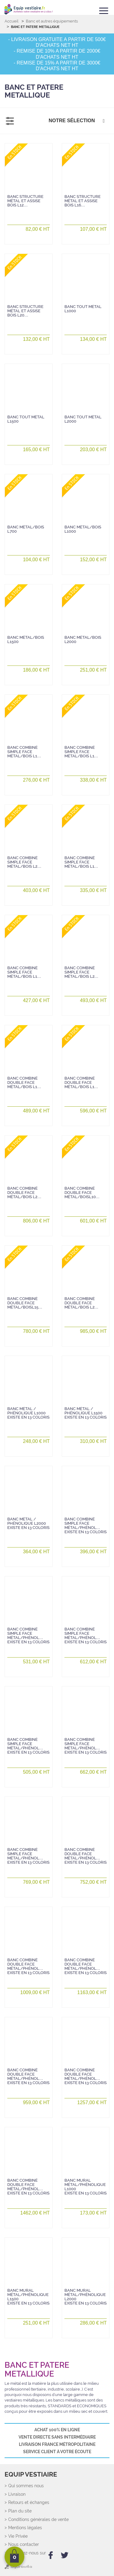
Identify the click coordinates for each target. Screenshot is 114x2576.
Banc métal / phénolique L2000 (28, 1523)
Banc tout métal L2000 (83, 419)
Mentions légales (25, 2527)
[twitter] (64, 2555)
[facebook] (50, 2555)
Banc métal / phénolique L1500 (85, 1413)
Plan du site (20, 2511)
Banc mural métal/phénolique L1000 (85, 2186)
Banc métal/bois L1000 (82, 529)
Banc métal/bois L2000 (82, 639)
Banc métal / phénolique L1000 (28, 1413)
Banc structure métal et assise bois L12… (25, 201)
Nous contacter (23, 2544)
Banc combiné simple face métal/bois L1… (24, 751)
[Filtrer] (10, 121)
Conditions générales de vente (38, 2519)
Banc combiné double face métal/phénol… (85, 1856)
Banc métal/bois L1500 (25, 639)
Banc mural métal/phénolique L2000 (85, 2296)
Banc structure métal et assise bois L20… (25, 311)
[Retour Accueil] (29, 9)
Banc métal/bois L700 (25, 529)
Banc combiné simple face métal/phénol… (85, 1525)
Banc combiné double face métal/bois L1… (24, 1082)
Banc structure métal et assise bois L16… (82, 201)
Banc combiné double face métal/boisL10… (82, 1192)
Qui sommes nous (26, 2485)
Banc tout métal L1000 (83, 309)
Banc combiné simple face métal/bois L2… (24, 862)
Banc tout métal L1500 (25, 419)
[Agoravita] (18, 2568)
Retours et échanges (28, 2502)
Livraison (17, 2494)
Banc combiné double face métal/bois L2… (24, 1192)
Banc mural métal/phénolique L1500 (28, 2296)
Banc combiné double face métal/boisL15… (24, 1303)
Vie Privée (18, 2536)
